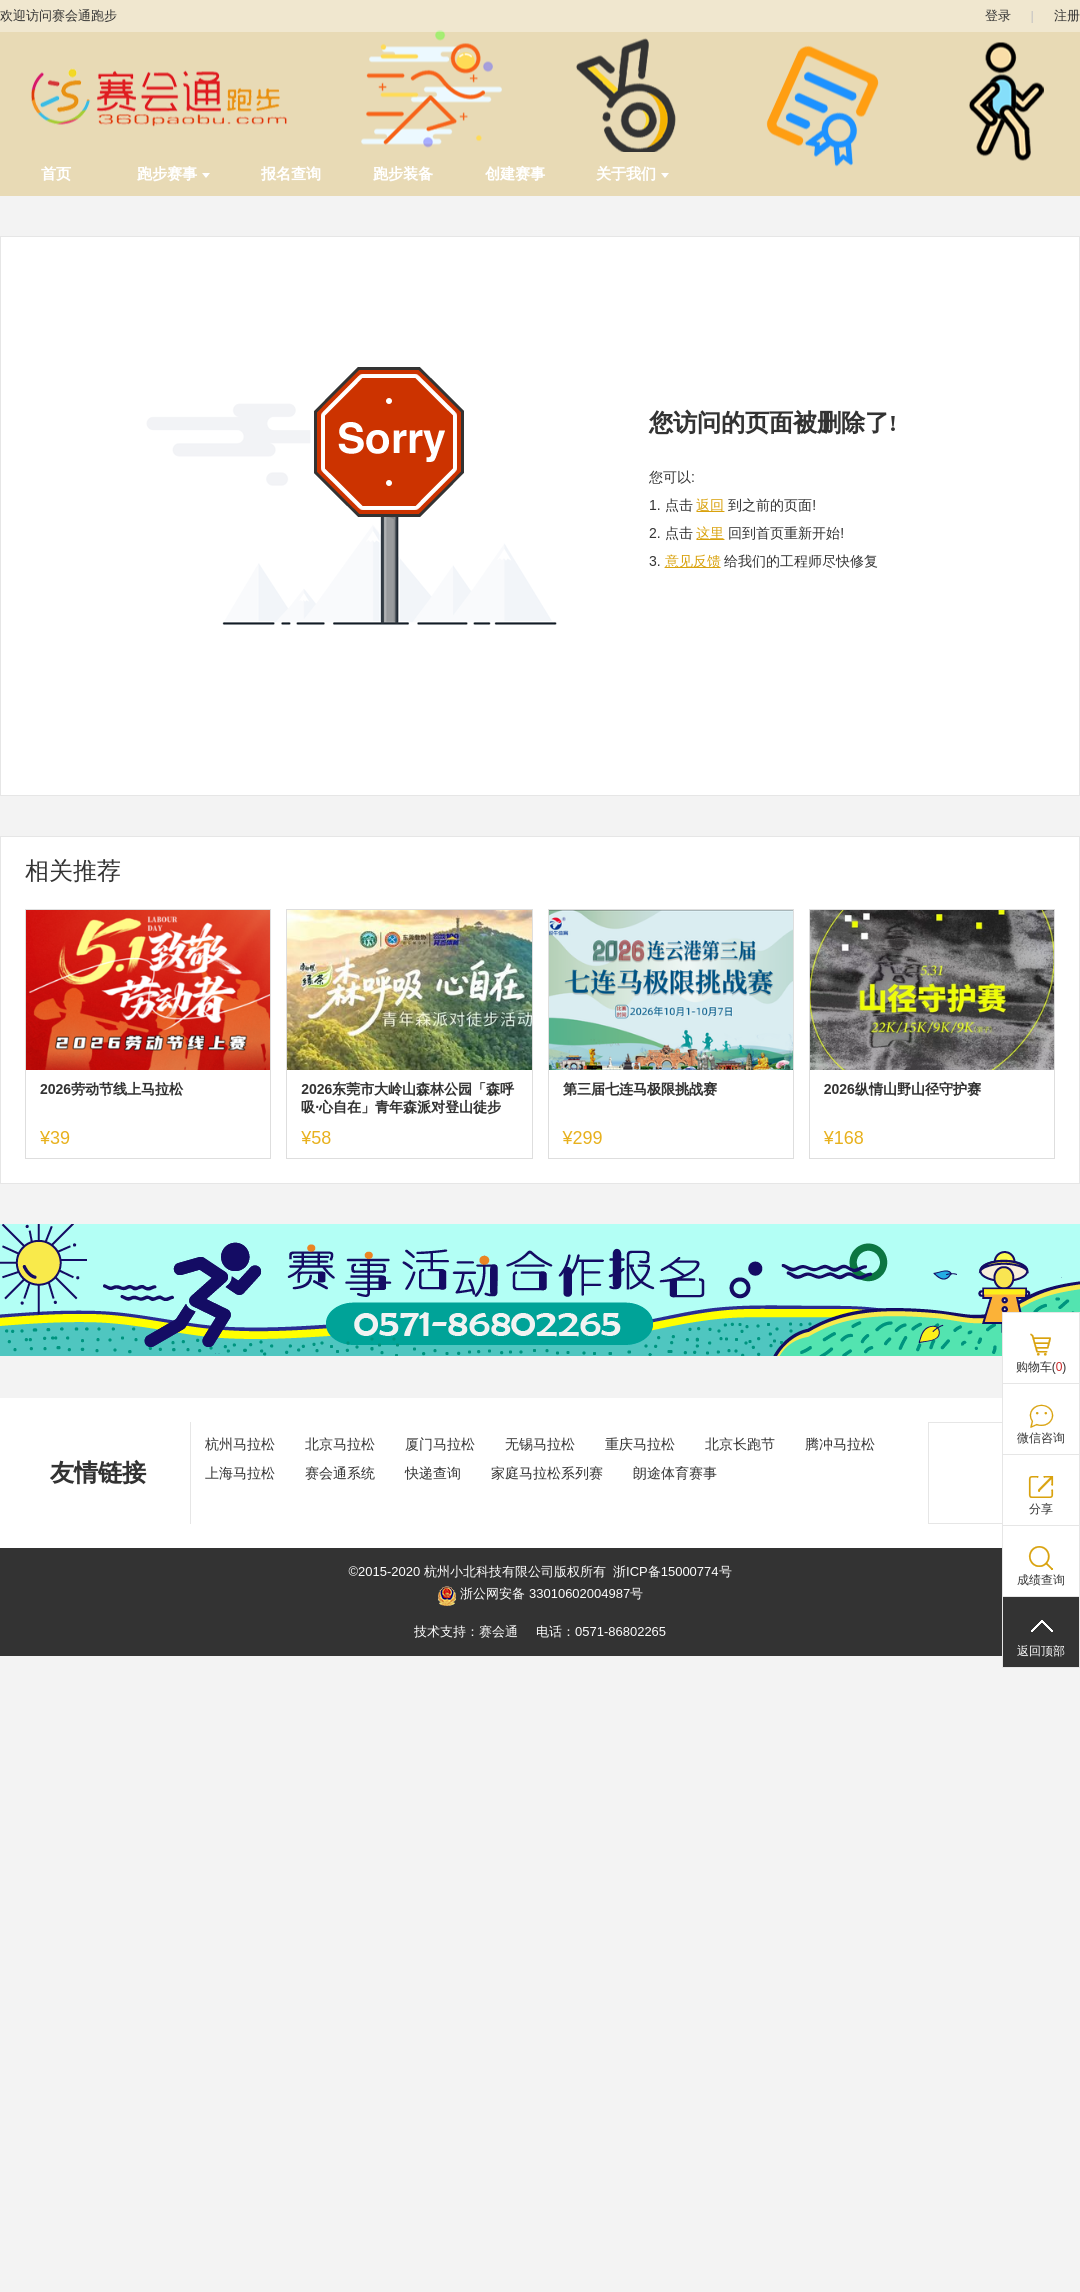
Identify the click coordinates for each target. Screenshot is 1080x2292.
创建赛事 (515, 174)
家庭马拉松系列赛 (547, 1473)
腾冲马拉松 (840, 1444)
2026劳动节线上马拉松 (111, 1089)
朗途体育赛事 (675, 1473)
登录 (998, 15)
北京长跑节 (740, 1444)
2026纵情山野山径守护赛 (902, 1089)
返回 (710, 505)
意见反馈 (693, 561)
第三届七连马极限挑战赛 (640, 1089)
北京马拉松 (340, 1444)
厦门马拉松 (440, 1444)
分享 (1041, 1509)
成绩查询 (1041, 1580)
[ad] (540, 1351)
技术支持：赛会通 (466, 1631)
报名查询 (291, 174)
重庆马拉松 (640, 1444)
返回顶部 (1041, 1651)
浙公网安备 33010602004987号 (540, 1596)
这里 (710, 533)
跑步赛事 (173, 174)
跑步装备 (403, 174)
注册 (1067, 15)
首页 (56, 174)
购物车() (1041, 1367)
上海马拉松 (240, 1473)
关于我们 (632, 174)
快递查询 (433, 1473)
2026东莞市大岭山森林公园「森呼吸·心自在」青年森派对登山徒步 (407, 1098)
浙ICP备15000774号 (672, 1571)
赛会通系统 (340, 1473)
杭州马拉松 (240, 1444)
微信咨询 (1041, 1438)
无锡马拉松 (540, 1444)
